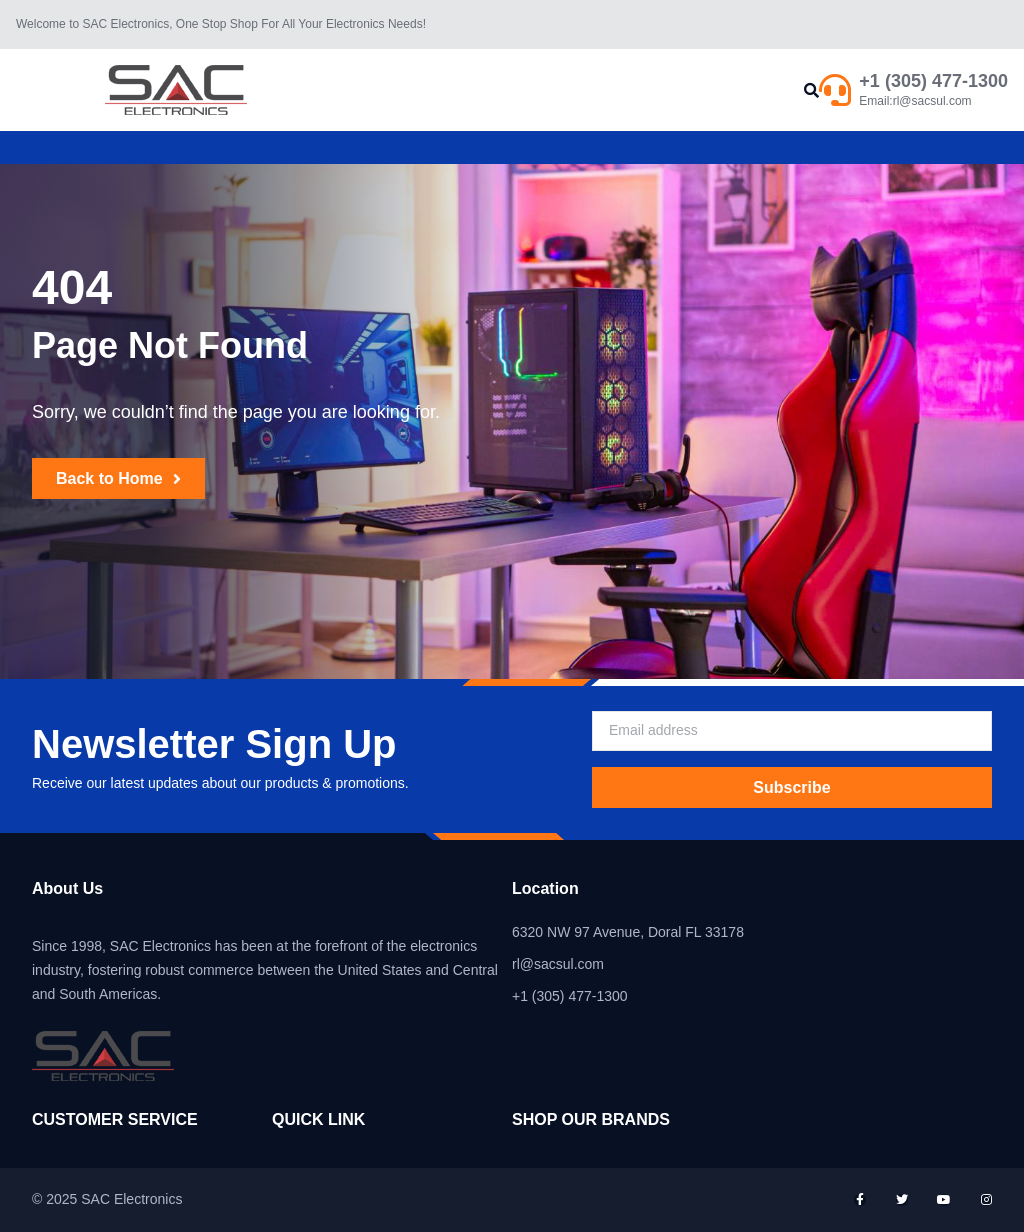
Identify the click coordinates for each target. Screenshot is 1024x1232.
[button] (811, 90)
